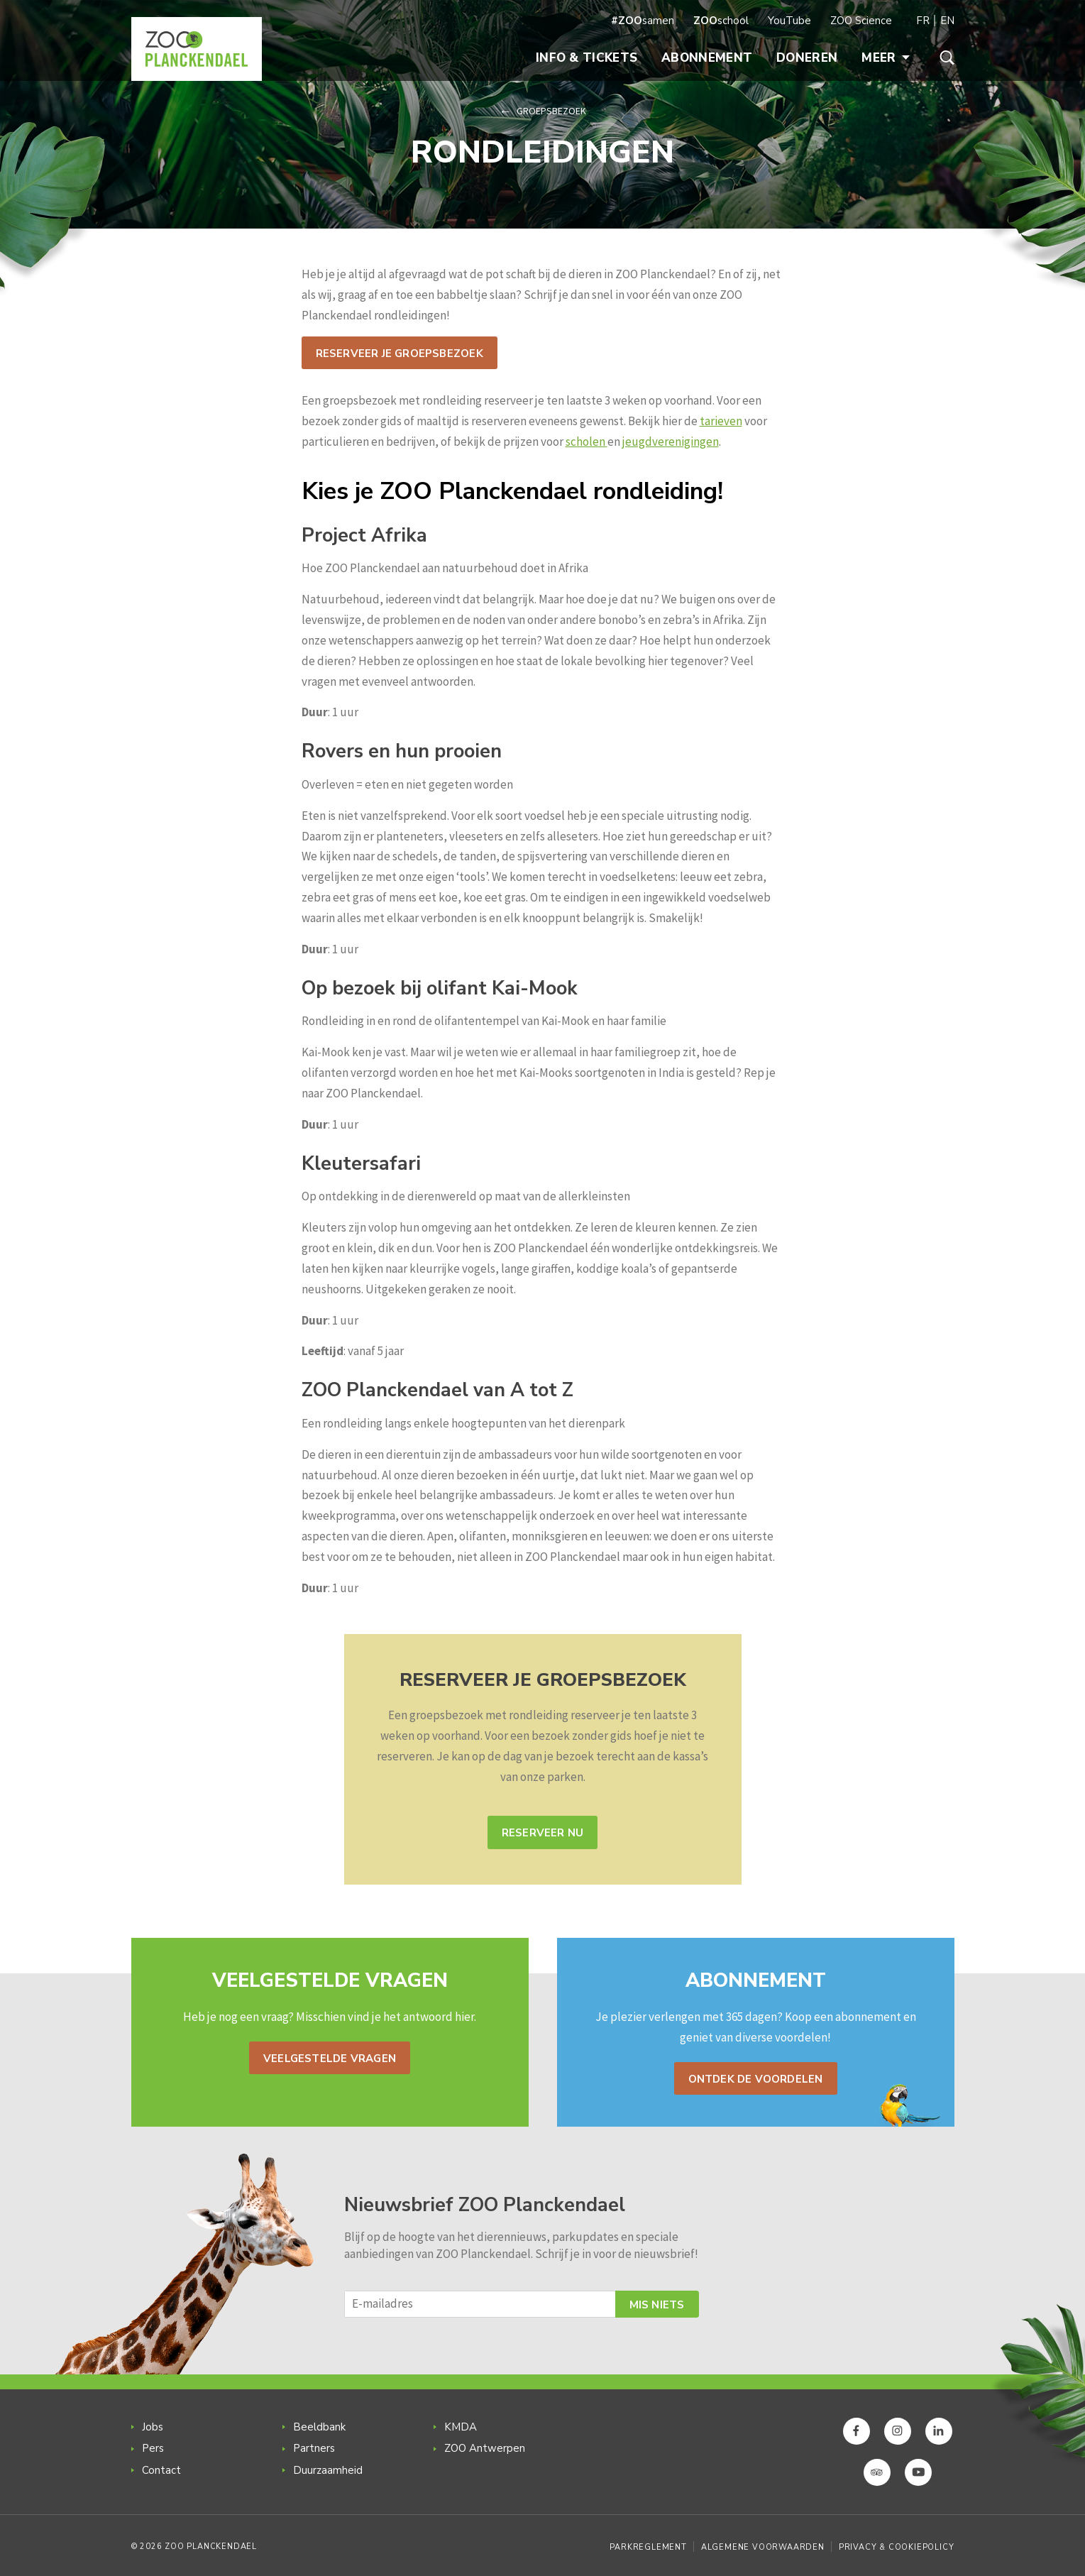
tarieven (721, 421)
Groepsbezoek (551, 110)
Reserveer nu (543, 1833)
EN (947, 20)
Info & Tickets (586, 58)
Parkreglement (648, 2547)
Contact (161, 2470)
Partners (314, 2448)
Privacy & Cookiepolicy (896, 2547)
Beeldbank (319, 2427)
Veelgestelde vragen (329, 2058)
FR (923, 20)
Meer (885, 58)
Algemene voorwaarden (763, 2547)
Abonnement (706, 58)
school (721, 20)
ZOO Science (861, 20)
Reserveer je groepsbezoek (399, 353)
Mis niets (657, 2305)
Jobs (152, 2427)
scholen (586, 441)
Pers (153, 2448)
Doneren (806, 58)
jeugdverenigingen (670, 441)
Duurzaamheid (328, 2470)
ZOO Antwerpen (484, 2448)
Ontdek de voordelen (755, 2079)
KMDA (460, 2427)
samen (642, 20)
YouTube (789, 20)
